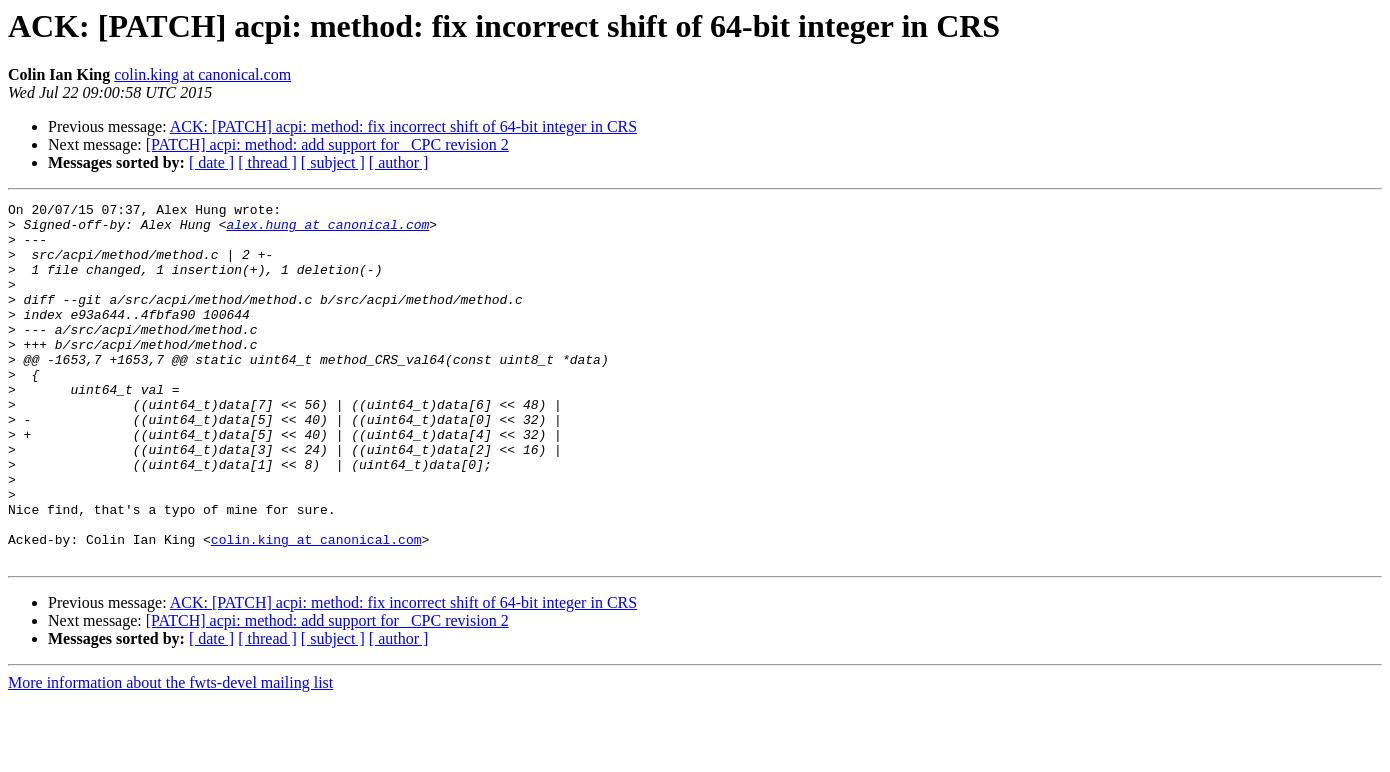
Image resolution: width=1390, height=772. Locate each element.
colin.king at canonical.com (202, 74)
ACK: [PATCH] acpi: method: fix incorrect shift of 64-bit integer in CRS (403, 126)
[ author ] (399, 162)
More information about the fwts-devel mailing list (170, 754)
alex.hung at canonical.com (327, 230)
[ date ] (211, 162)
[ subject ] (333, 162)
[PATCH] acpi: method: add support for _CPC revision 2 (327, 144)
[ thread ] (267, 162)
